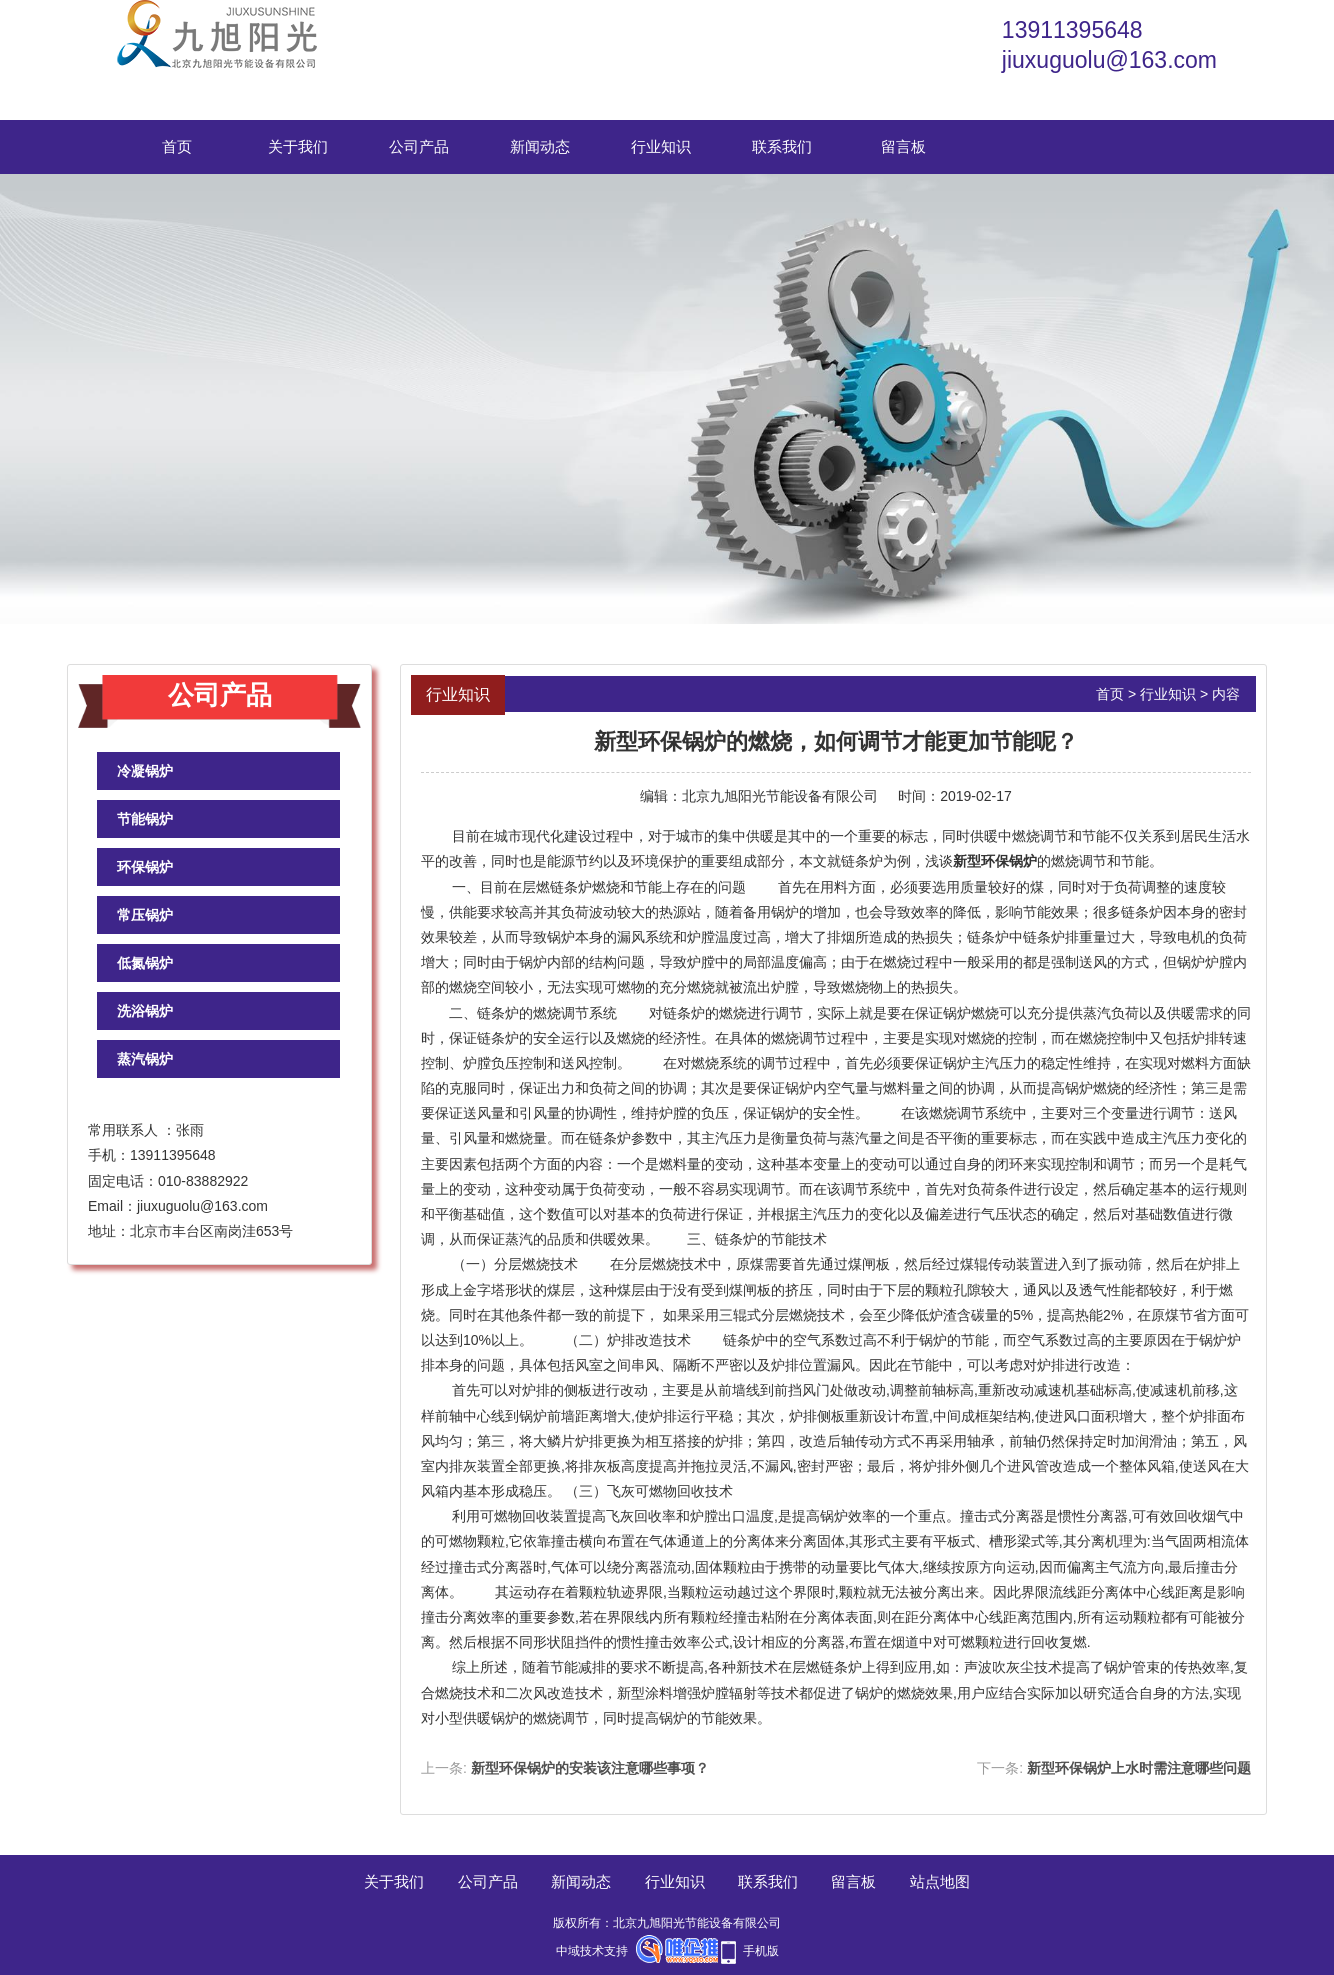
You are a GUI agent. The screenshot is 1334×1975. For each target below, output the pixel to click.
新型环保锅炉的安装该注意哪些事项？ (590, 1768)
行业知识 (661, 146)
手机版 (761, 1951)
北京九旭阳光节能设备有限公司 (780, 796)
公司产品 (419, 146)
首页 (177, 146)
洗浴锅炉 (145, 1011)
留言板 (903, 146)
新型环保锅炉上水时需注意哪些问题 (1139, 1768)
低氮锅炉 (145, 963)
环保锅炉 (145, 867)
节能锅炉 (145, 819)
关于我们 (298, 146)
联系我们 (782, 146)
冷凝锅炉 (145, 771)
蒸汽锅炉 (145, 1059)
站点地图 (940, 1881)
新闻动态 (540, 146)
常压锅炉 (145, 915)
